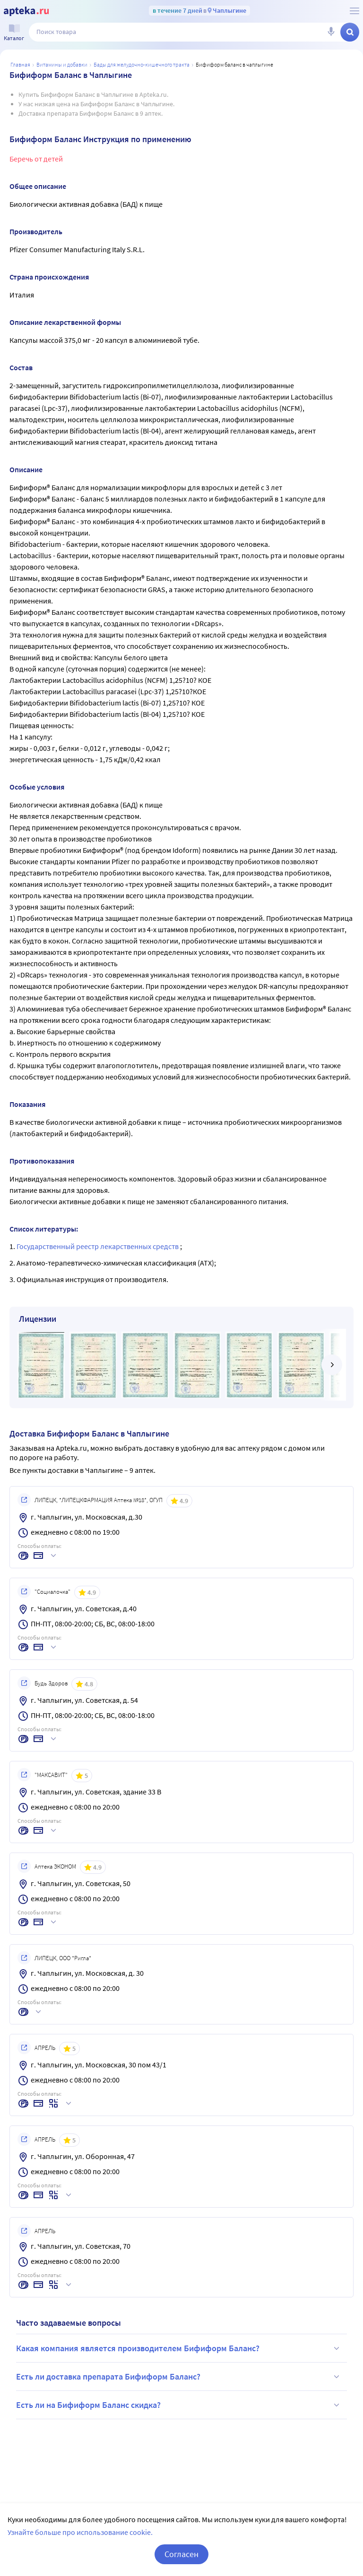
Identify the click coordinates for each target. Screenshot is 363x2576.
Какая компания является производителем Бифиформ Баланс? (179, 2348)
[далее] (331, 1364)
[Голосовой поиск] (330, 32)
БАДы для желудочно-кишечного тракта (142, 64)
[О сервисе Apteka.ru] (354, 11)
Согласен (181, 2554)
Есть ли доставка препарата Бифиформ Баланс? (179, 2376)
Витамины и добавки (61, 64)
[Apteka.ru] (26, 11)
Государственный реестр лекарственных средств (98, 1246)
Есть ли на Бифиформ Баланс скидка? (179, 2405)
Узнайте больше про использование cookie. (80, 2532)
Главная (20, 64)
